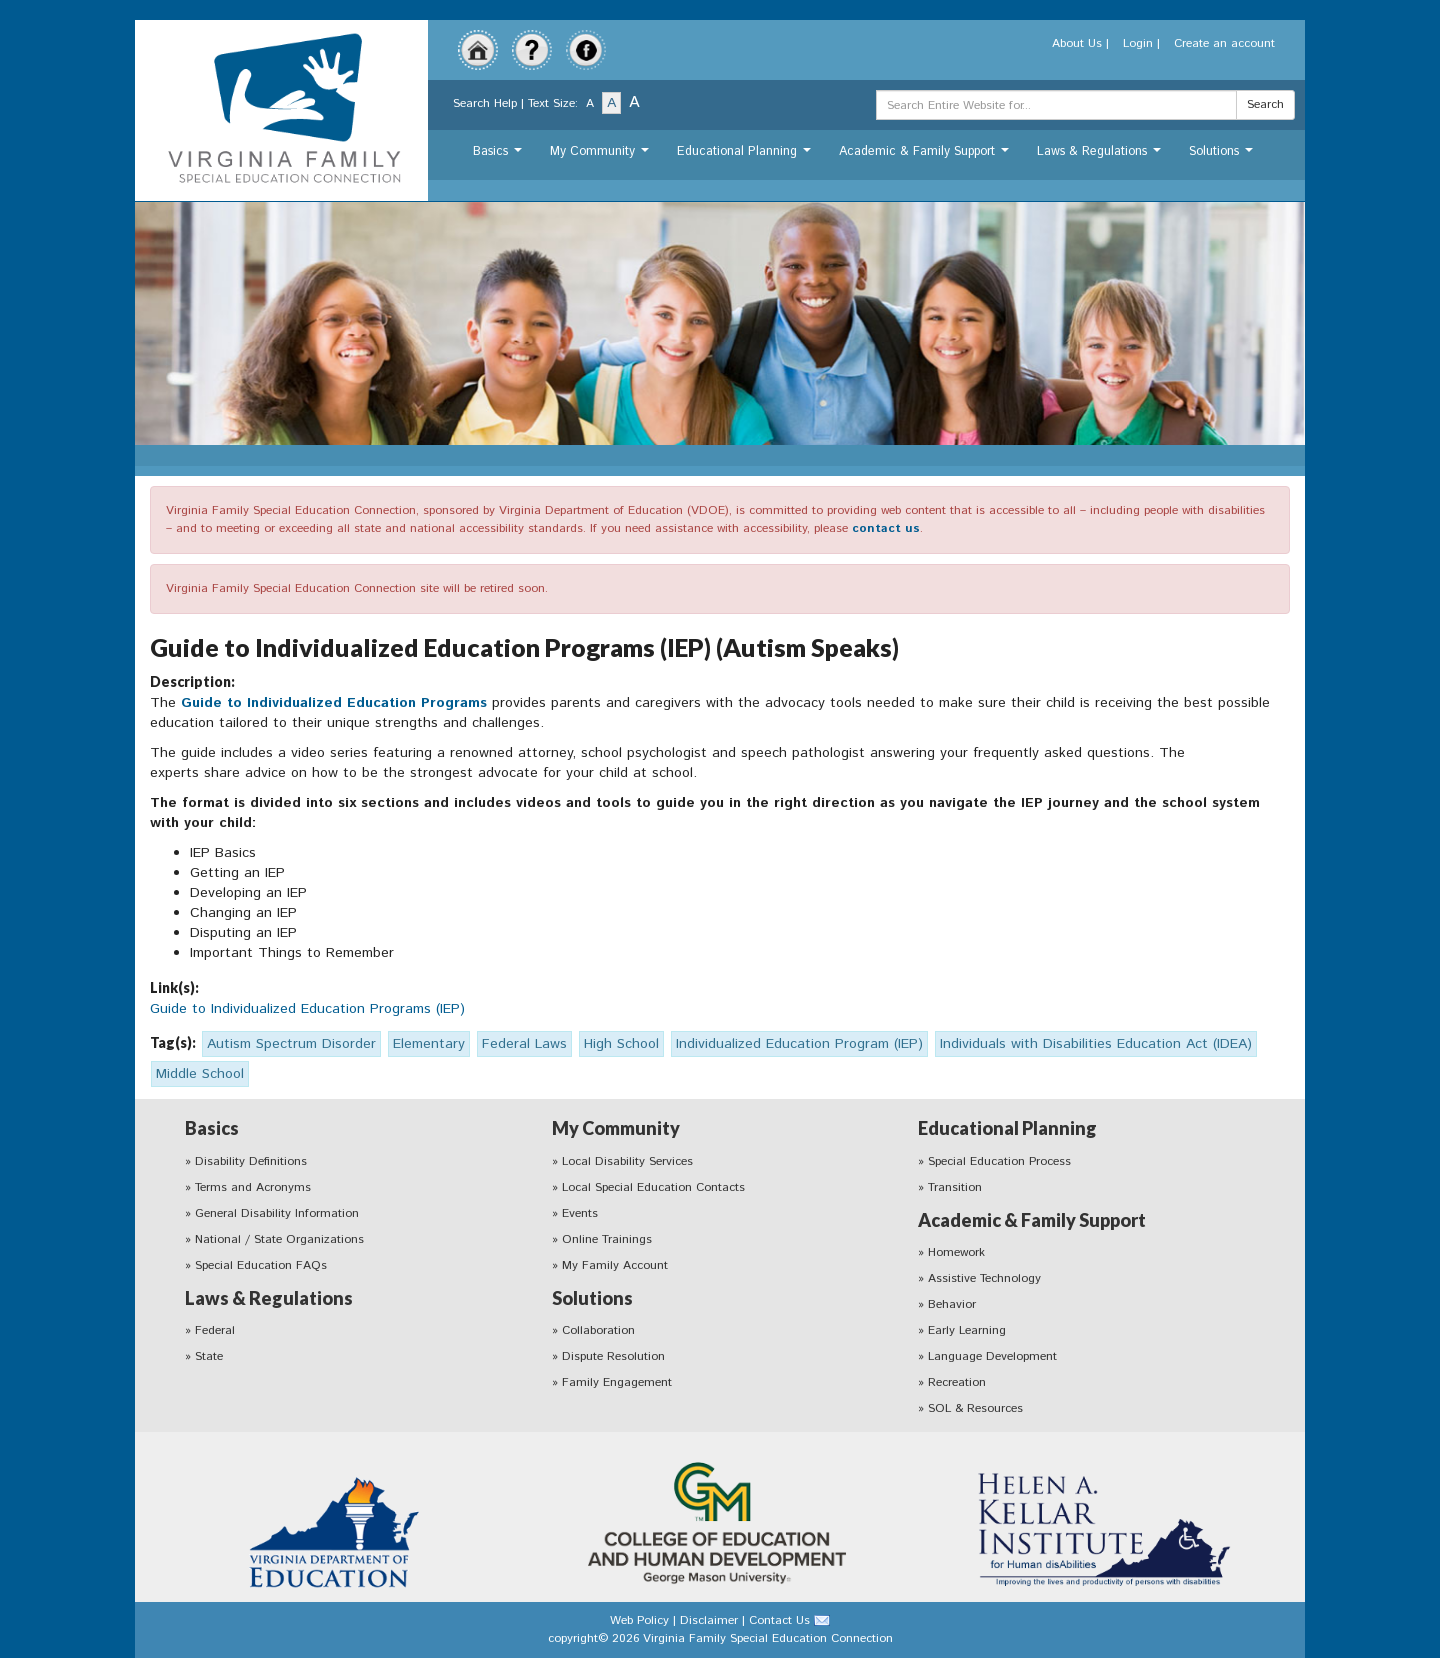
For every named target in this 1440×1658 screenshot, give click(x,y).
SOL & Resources (975, 1408)
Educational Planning (746, 156)
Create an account (1224, 43)
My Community (602, 156)
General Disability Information (277, 1213)
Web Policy (639, 1620)
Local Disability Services (627, 1161)
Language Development (992, 1356)
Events (580, 1213)
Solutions (1223, 156)
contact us (886, 528)
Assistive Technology (984, 1278)
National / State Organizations (279, 1239)
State (209, 1356)
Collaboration (598, 1330)
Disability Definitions (251, 1161)
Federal (215, 1330)
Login (1138, 43)
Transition (955, 1187)
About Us (1077, 43)
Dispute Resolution (613, 1356)
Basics (500, 156)
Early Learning (967, 1330)
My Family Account (615, 1265)
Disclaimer (709, 1620)
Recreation (957, 1382)
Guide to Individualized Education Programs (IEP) (307, 1009)
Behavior (952, 1304)
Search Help (485, 103)
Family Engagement (617, 1382)
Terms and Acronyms (253, 1187)
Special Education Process (999, 1161)
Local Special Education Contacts (653, 1187)
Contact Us (779, 1620)
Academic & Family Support (926, 156)
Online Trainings (607, 1239)
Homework (956, 1252)
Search (1265, 104)
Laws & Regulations (1101, 156)
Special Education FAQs (261, 1265)
